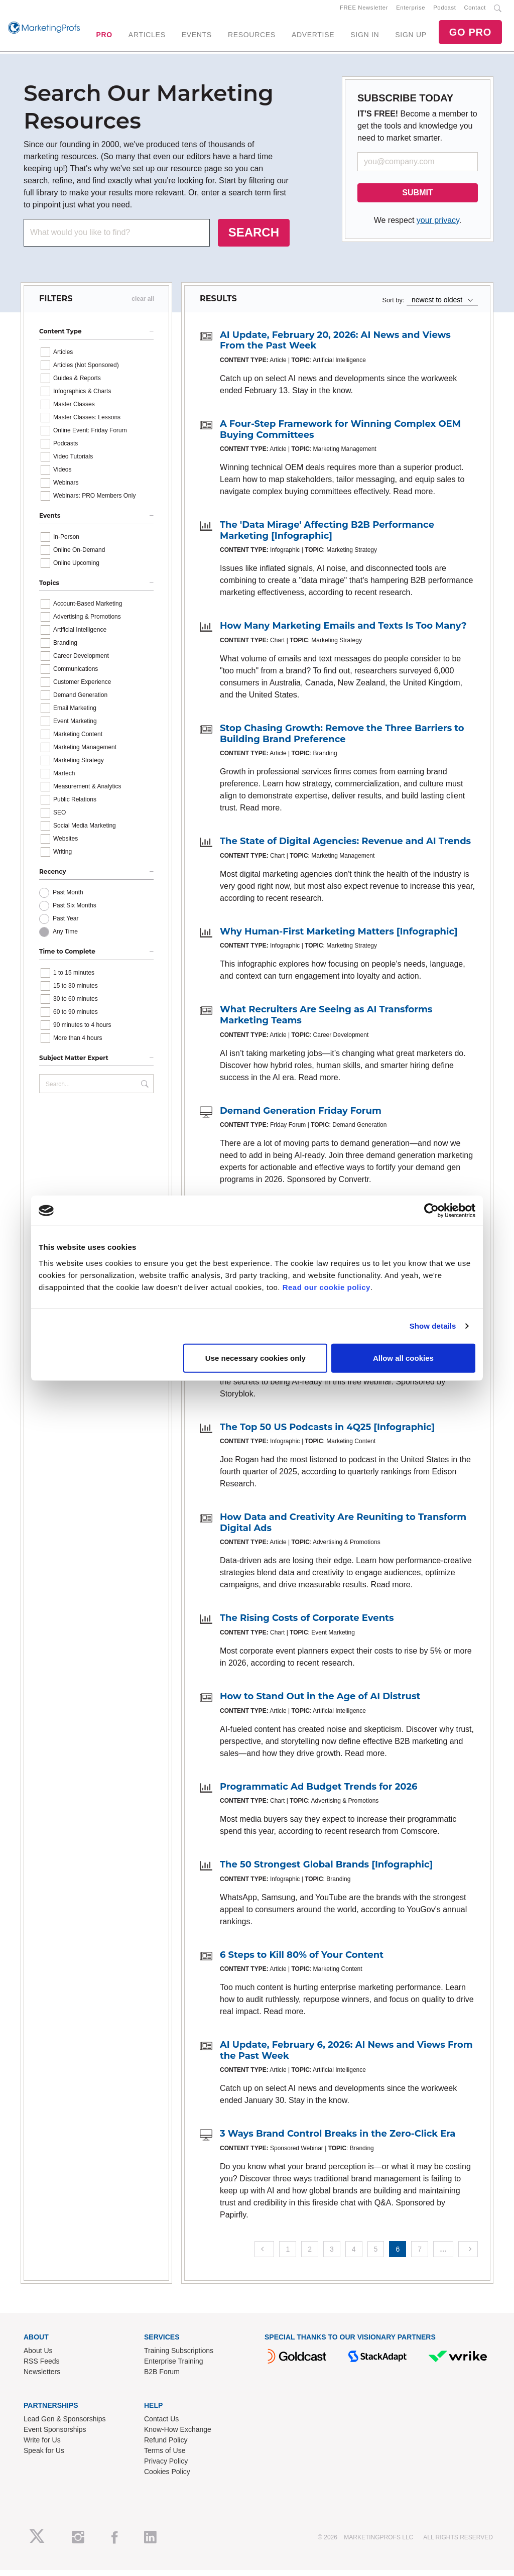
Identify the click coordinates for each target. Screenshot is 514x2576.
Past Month (68, 898)
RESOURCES (252, 38)
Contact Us (161, 2425)
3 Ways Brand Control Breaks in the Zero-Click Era (337, 2140)
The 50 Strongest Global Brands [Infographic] (326, 1870)
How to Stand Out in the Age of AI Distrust (320, 1702)
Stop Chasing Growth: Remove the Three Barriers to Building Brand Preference (342, 740)
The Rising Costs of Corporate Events (307, 1623)
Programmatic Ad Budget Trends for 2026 (319, 1792)
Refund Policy (165, 2446)
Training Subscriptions (178, 2357)
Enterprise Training (173, 2367)
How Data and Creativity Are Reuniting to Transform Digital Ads (343, 1528)
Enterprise (410, 11)
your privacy (438, 226)
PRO (104, 38)
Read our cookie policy (326, 1286)
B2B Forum (162, 2378)
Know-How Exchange (177, 2435)
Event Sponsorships (55, 2435)
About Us (38, 2357)
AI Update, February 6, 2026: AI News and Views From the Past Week (346, 2056)
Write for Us (42, 2446)
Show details (433, 1326)
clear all (143, 304)
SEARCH (253, 238)
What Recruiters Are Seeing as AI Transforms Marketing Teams (326, 1021)
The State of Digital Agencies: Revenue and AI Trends (345, 847)
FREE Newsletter (364, 11)
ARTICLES (147, 38)
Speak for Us (44, 2456)
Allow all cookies (403, 1357)
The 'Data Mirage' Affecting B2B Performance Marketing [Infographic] (327, 536)
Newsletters (42, 2378)
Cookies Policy (167, 2478)
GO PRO (470, 35)
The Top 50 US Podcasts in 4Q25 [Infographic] (327, 1433)
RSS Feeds (42, 2367)
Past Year (65, 924)
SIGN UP (410, 38)
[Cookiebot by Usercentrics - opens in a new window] (431, 1210)
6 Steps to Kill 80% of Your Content (301, 1960)
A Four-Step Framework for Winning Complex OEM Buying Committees (340, 435)
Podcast (444, 11)
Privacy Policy (166, 2467)
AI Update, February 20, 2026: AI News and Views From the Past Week (335, 346)
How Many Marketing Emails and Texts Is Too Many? (343, 632)
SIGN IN (364, 38)
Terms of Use (164, 2456)
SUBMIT (417, 198)
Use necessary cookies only (255, 1357)
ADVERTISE (313, 38)
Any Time (65, 938)
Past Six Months (74, 911)
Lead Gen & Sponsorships (64, 2425)
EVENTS (197, 38)
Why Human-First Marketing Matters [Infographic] (339, 937)
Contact (475, 11)
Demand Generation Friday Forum (300, 1116)
